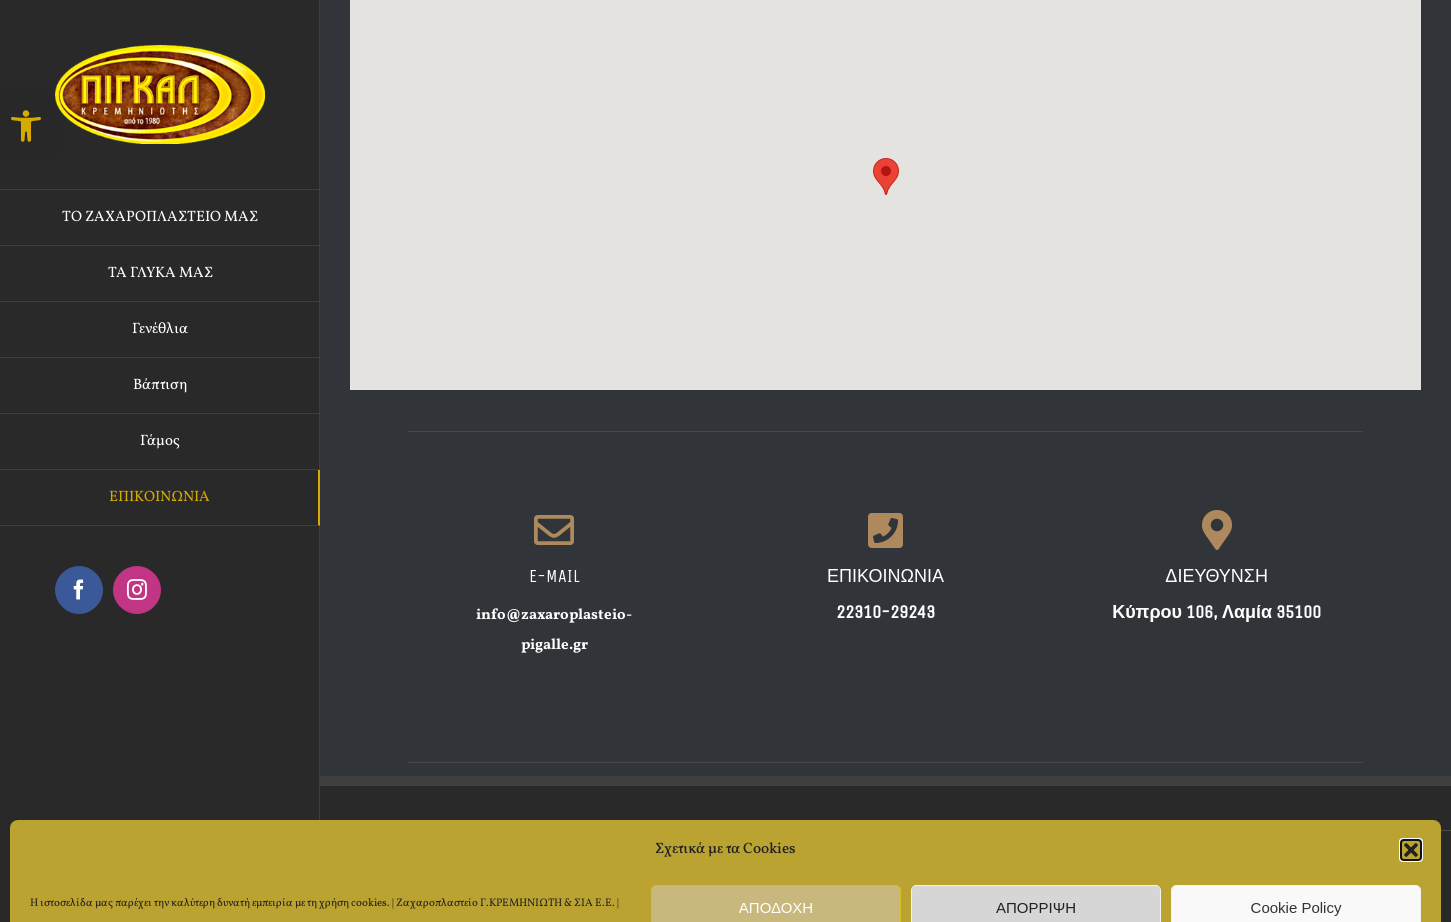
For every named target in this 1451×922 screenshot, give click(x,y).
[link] (26, 126)
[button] (886, 176)
